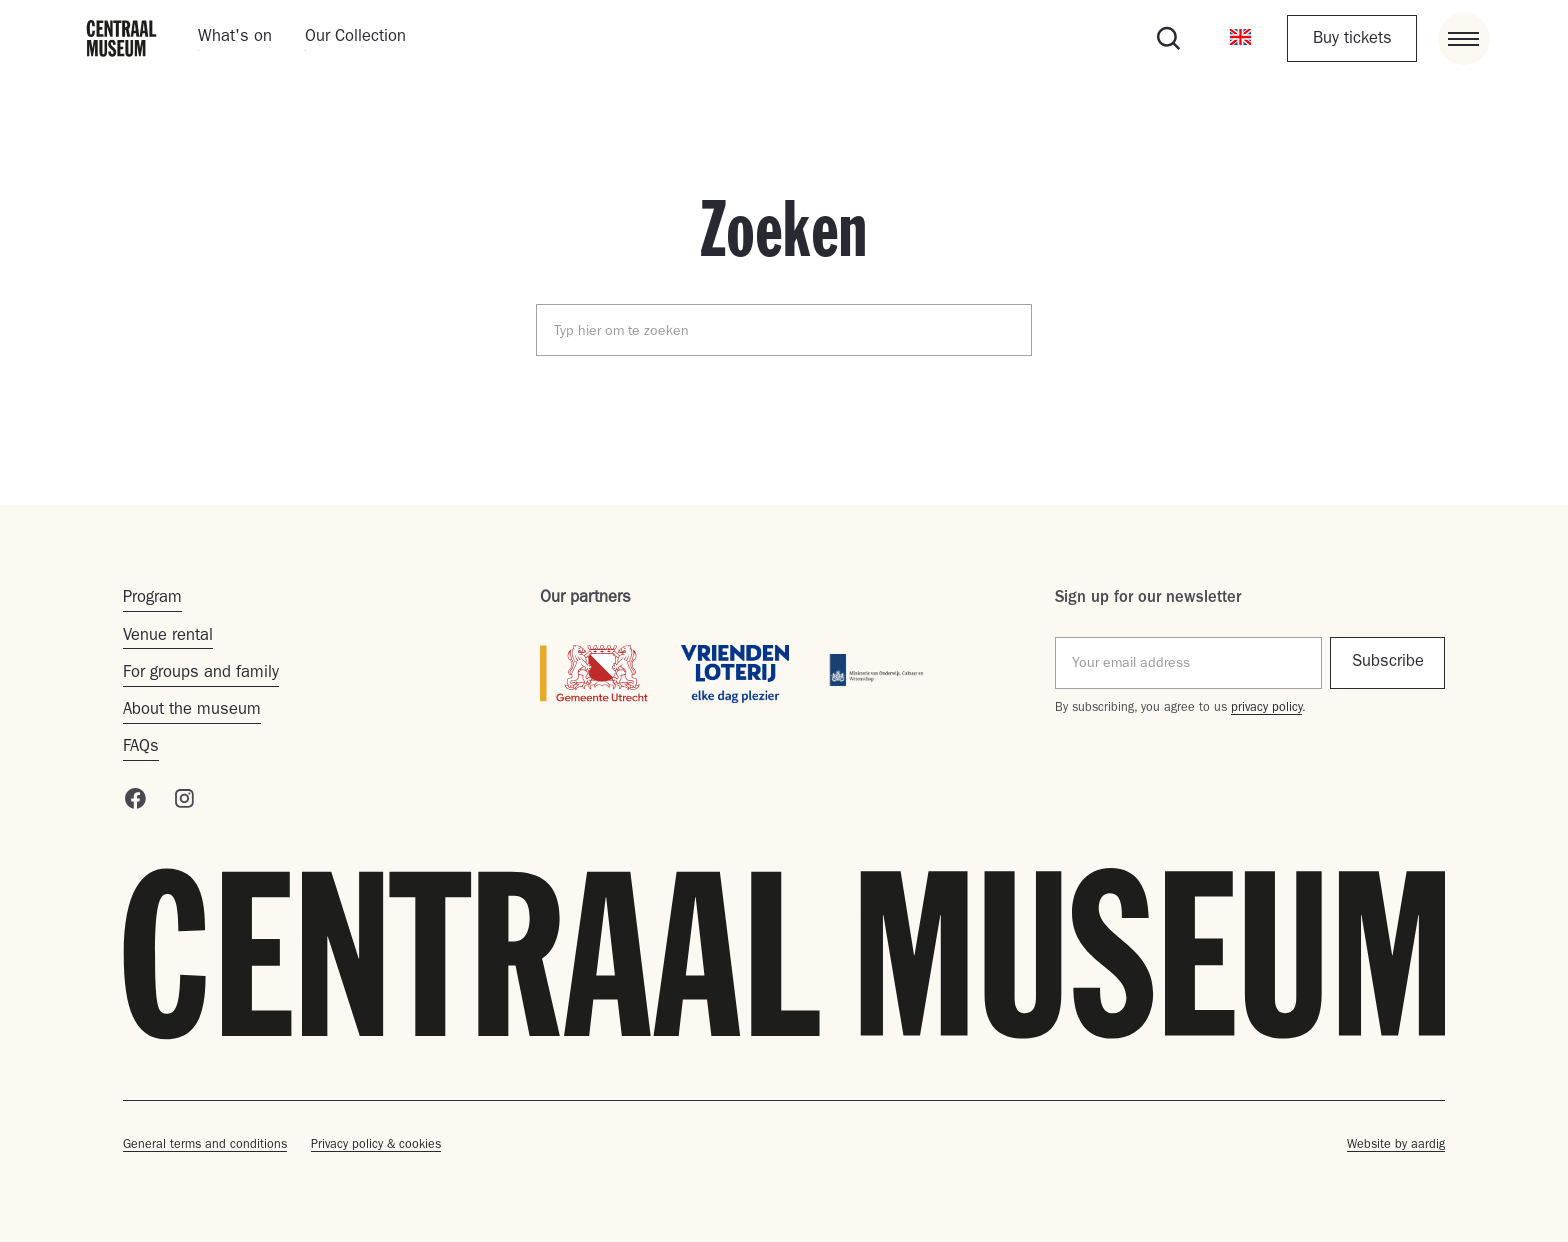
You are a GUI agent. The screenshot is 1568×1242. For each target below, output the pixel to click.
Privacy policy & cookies (376, 1145)
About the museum (192, 711)
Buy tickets (1352, 40)
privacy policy (1266, 708)
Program (152, 599)
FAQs (141, 748)
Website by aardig (1396, 1145)
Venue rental (168, 637)
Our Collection (355, 38)
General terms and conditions (205, 1145)
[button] (1240, 39)
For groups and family (201, 674)
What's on (235, 38)
